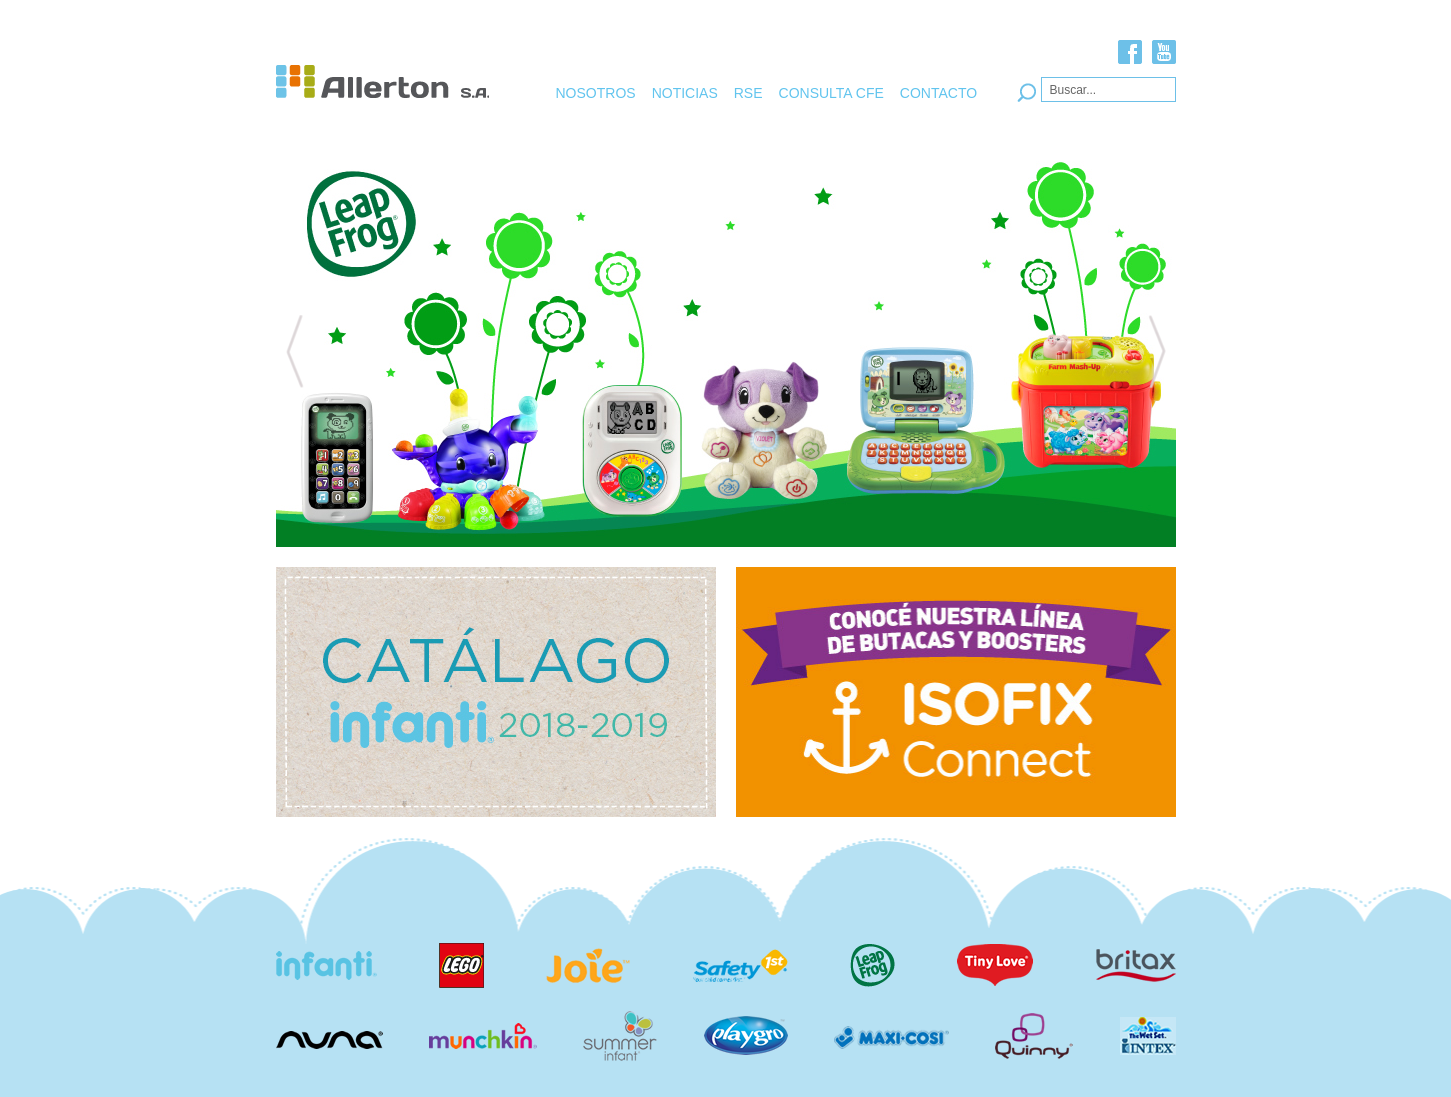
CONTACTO (938, 93)
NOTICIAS (685, 93)
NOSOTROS (596, 93)
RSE (748, 93)
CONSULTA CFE (831, 93)
